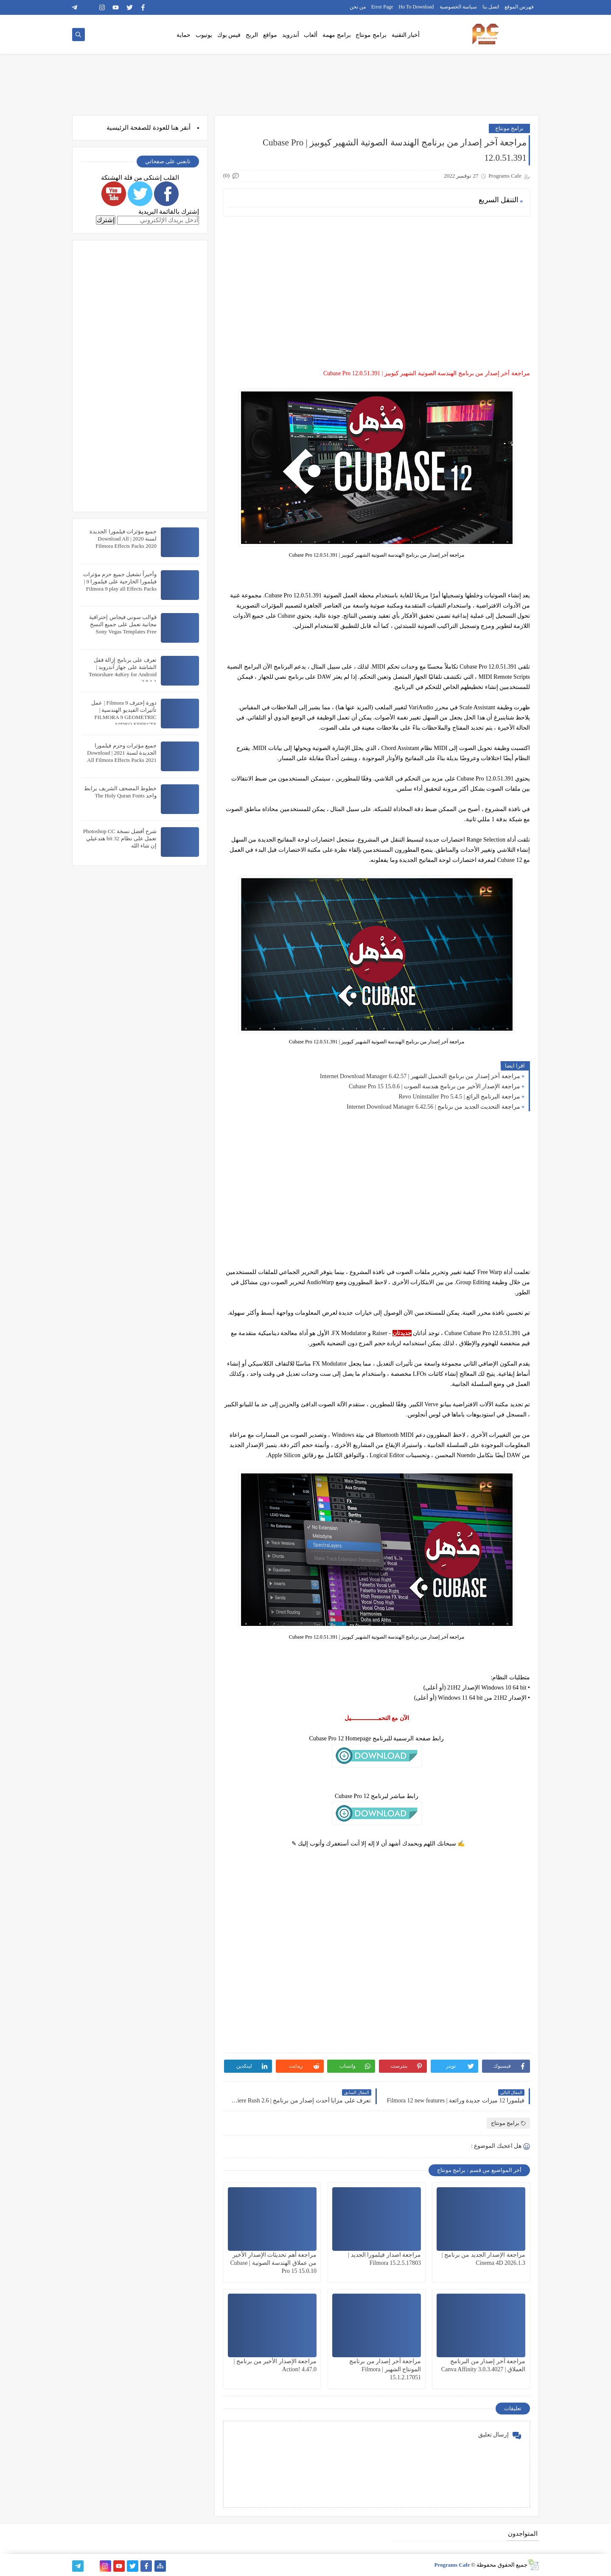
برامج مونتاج (371, 35)
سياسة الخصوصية (458, 7)
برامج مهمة (336, 35)
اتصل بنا (490, 7)
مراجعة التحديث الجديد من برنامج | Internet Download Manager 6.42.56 (433, 1107)
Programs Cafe (452, 2565)
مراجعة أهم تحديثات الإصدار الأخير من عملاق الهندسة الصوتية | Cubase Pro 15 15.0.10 (273, 2263)
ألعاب (310, 35)
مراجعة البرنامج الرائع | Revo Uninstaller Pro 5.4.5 (459, 1096)
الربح (252, 35)
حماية (184, 35)
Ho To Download (416, 7)
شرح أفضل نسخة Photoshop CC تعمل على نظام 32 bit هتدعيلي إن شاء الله (120, 838)
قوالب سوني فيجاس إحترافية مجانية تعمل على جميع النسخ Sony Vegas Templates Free (123, 624)
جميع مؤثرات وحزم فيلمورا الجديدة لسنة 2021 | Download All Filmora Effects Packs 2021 (122, 752)
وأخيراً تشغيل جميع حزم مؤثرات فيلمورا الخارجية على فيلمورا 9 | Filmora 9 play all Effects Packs (120, 581)
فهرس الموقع (519, 7)
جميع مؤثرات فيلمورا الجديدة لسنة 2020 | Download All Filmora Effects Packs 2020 (123, 538)
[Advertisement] (376, 282)
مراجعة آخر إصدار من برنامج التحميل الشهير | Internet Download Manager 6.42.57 (420, 1076)
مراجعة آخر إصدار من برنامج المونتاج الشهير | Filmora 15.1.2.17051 (385, 2369)
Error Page (382, 7)
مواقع (270, 35)
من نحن (358, 7)
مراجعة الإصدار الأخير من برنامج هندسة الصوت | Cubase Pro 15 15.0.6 (434, 1086)
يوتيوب (204, 35)
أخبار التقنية (406, 35)
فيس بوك (229, 35)
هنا (175, 127)
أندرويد (290, 35)
